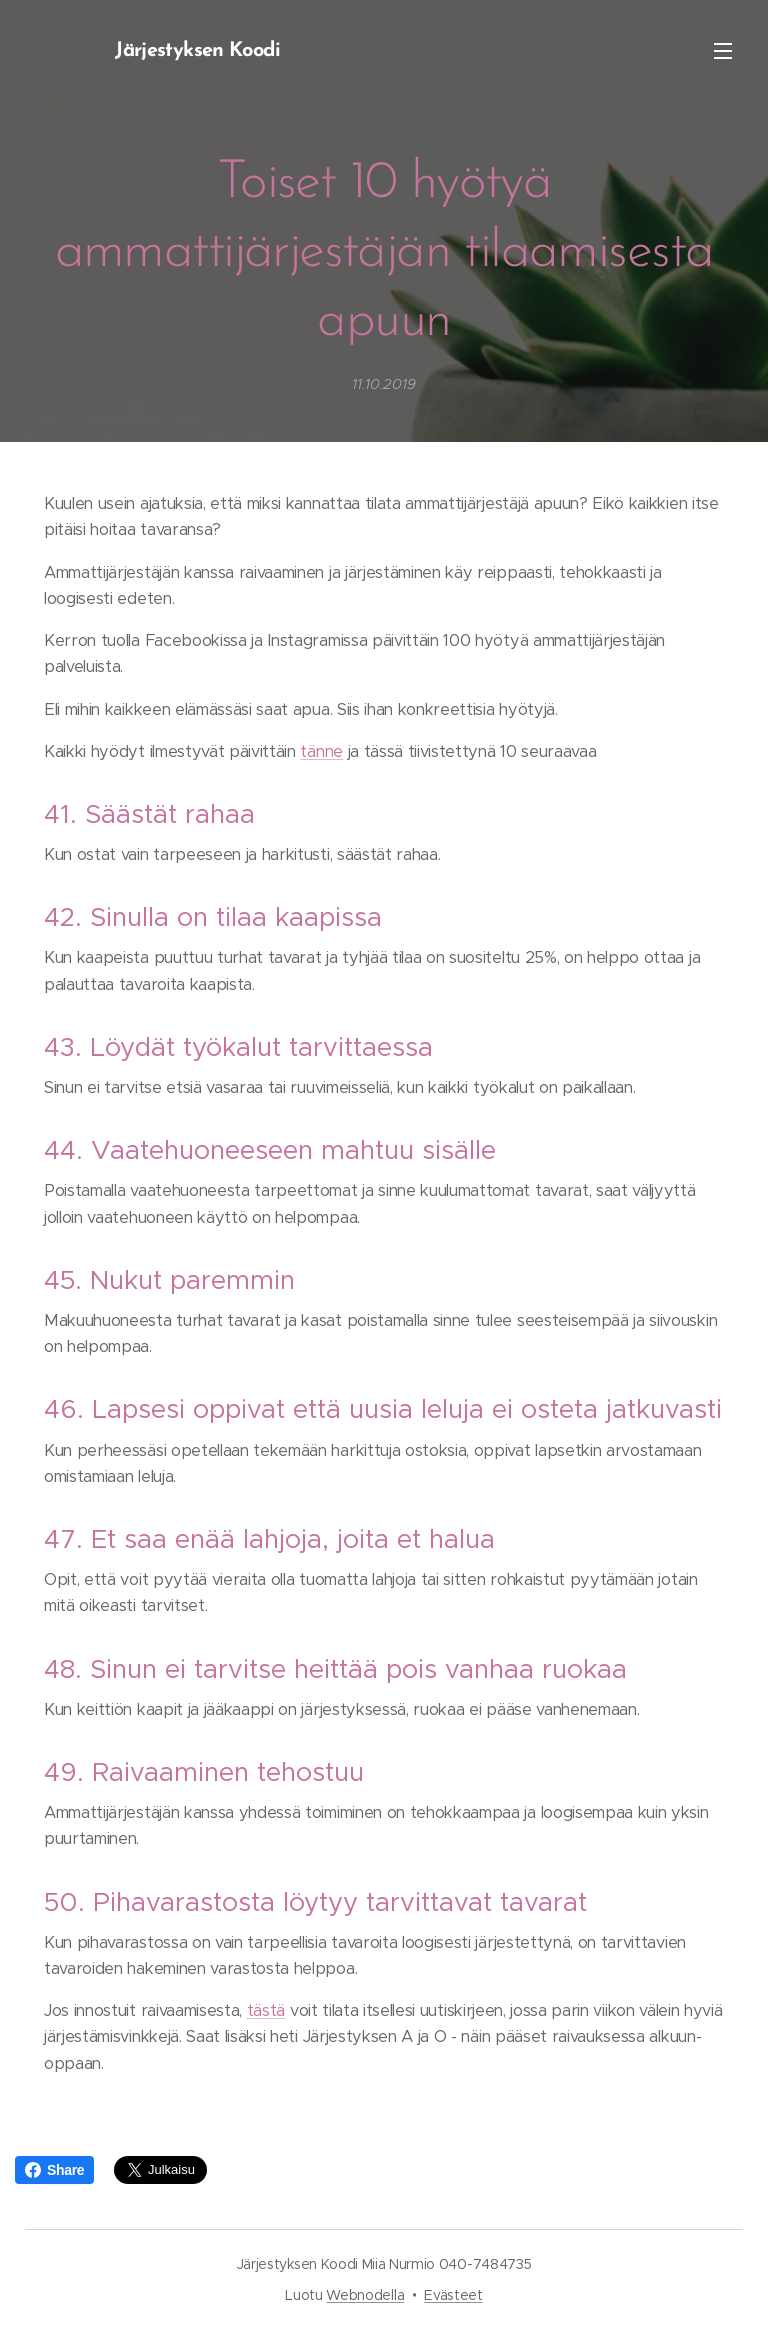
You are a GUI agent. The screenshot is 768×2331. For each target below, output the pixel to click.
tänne (321, 751)
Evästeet (453, 2295)
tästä (266, 2010)
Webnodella (365, 2295)
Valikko (723, 51)
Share (54, 2170)
